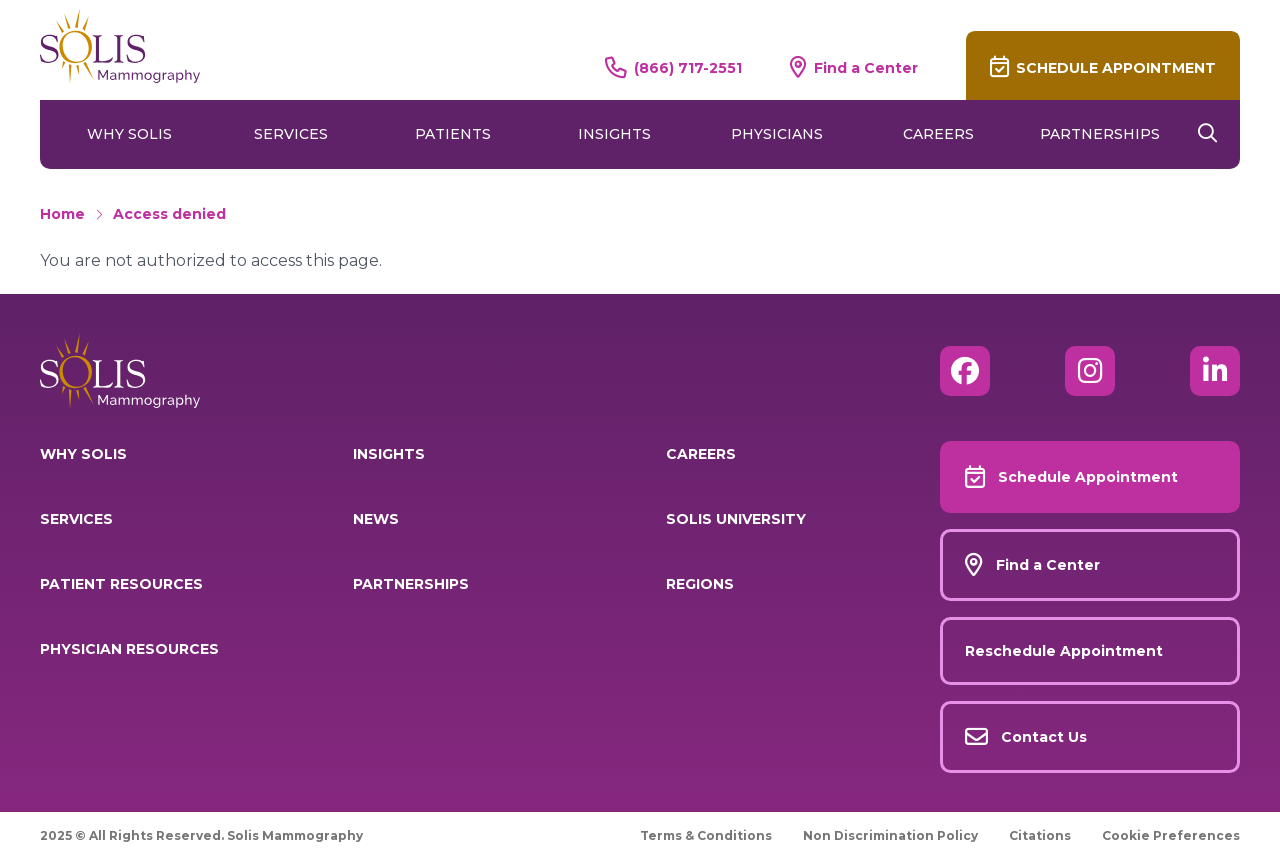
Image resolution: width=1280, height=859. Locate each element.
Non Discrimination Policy (890, 835)
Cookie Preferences (1171, 835)
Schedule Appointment (1116, 68)
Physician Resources (129, 649)
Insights (614, 134)
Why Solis (129, 134)
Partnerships (1100, 134)
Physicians (777, 134)
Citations (1040, 835)
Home (62, 214)
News (376, 519)
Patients (453, 134)
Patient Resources (121, 584)
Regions (700, 584)
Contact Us (1044, 737)
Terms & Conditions (706, 835)
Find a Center (866, 67)
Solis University (736, 519)
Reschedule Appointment (1064, 651)
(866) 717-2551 (688, 67)
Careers (938, 134)
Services (291, 134)
